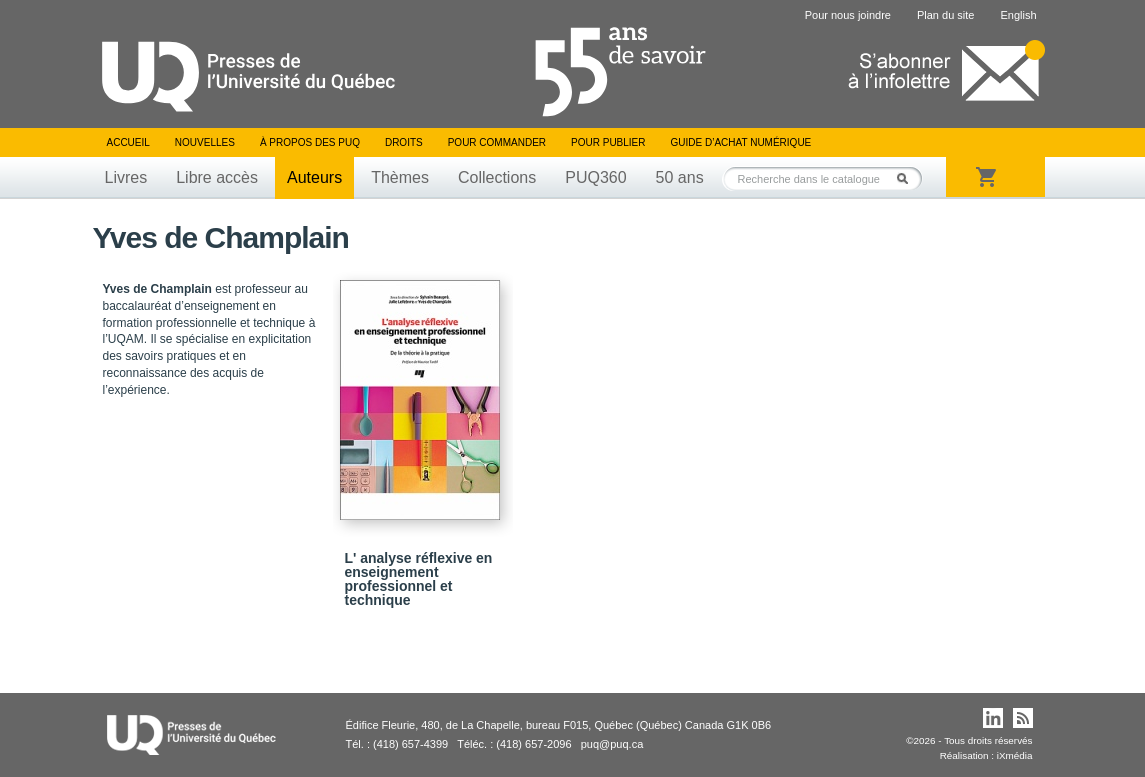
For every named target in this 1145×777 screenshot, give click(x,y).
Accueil (128, 142)
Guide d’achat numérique (741, 142)
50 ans (680, 177)
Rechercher (908, 178)
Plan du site (945, 15)
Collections (497, 177)
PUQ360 (595, 177)
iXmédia (1015, 755)
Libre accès (217, 177)
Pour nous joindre (848, 15)
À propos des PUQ (310, 142)
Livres (126, 177)
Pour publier (608, 142)
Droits (404, 142)
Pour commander (497, 142)
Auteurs (314, 177)
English (1018, 15)
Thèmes (400, 177)
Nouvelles (205, 142)
